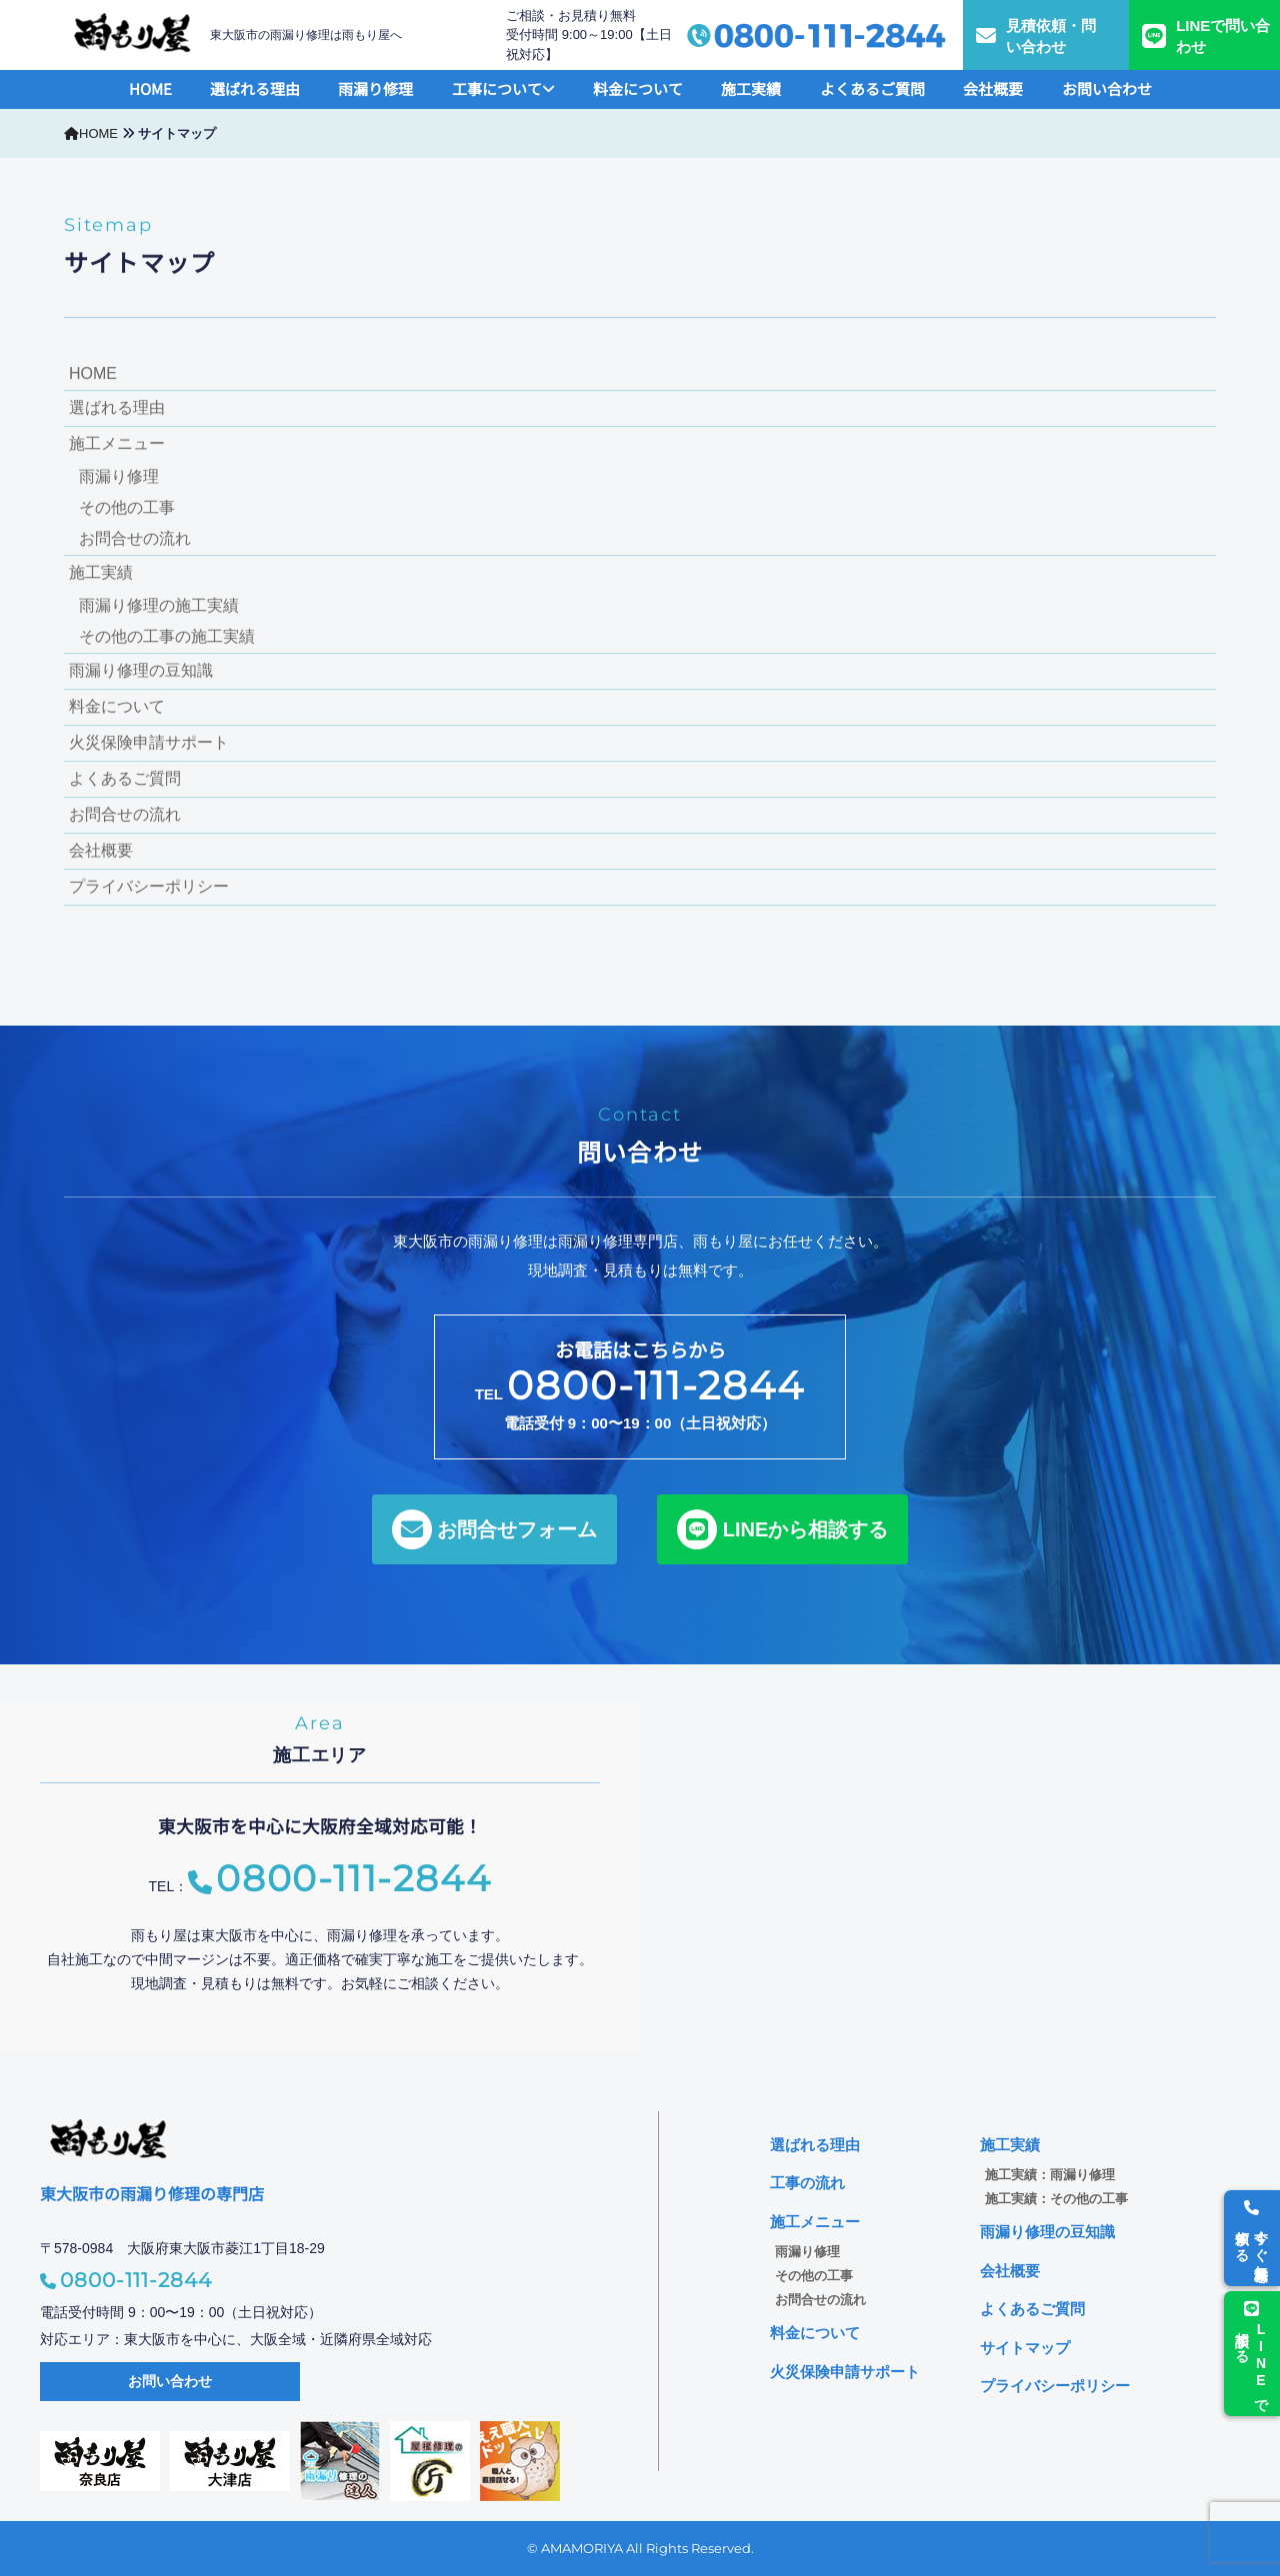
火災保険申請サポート (149, 743)
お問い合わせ (1107, 88)
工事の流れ (807, 2182)
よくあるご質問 (872, 88)
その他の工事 (127, 508)
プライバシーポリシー (149, 887)
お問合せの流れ (135, 539)
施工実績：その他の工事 (1056, 2198)
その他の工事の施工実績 (167, 637)
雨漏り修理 (375, 88)
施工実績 (751, 88)
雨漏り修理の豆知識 (141, 671)
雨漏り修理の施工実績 (159, 606)
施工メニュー (117, 444)
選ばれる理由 (255, 88)
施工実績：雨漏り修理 (1050, 2174)
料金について (638, 88)
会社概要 (993, 88)
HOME (150, 88)
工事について (503, 88)
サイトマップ (1025, 2347)
